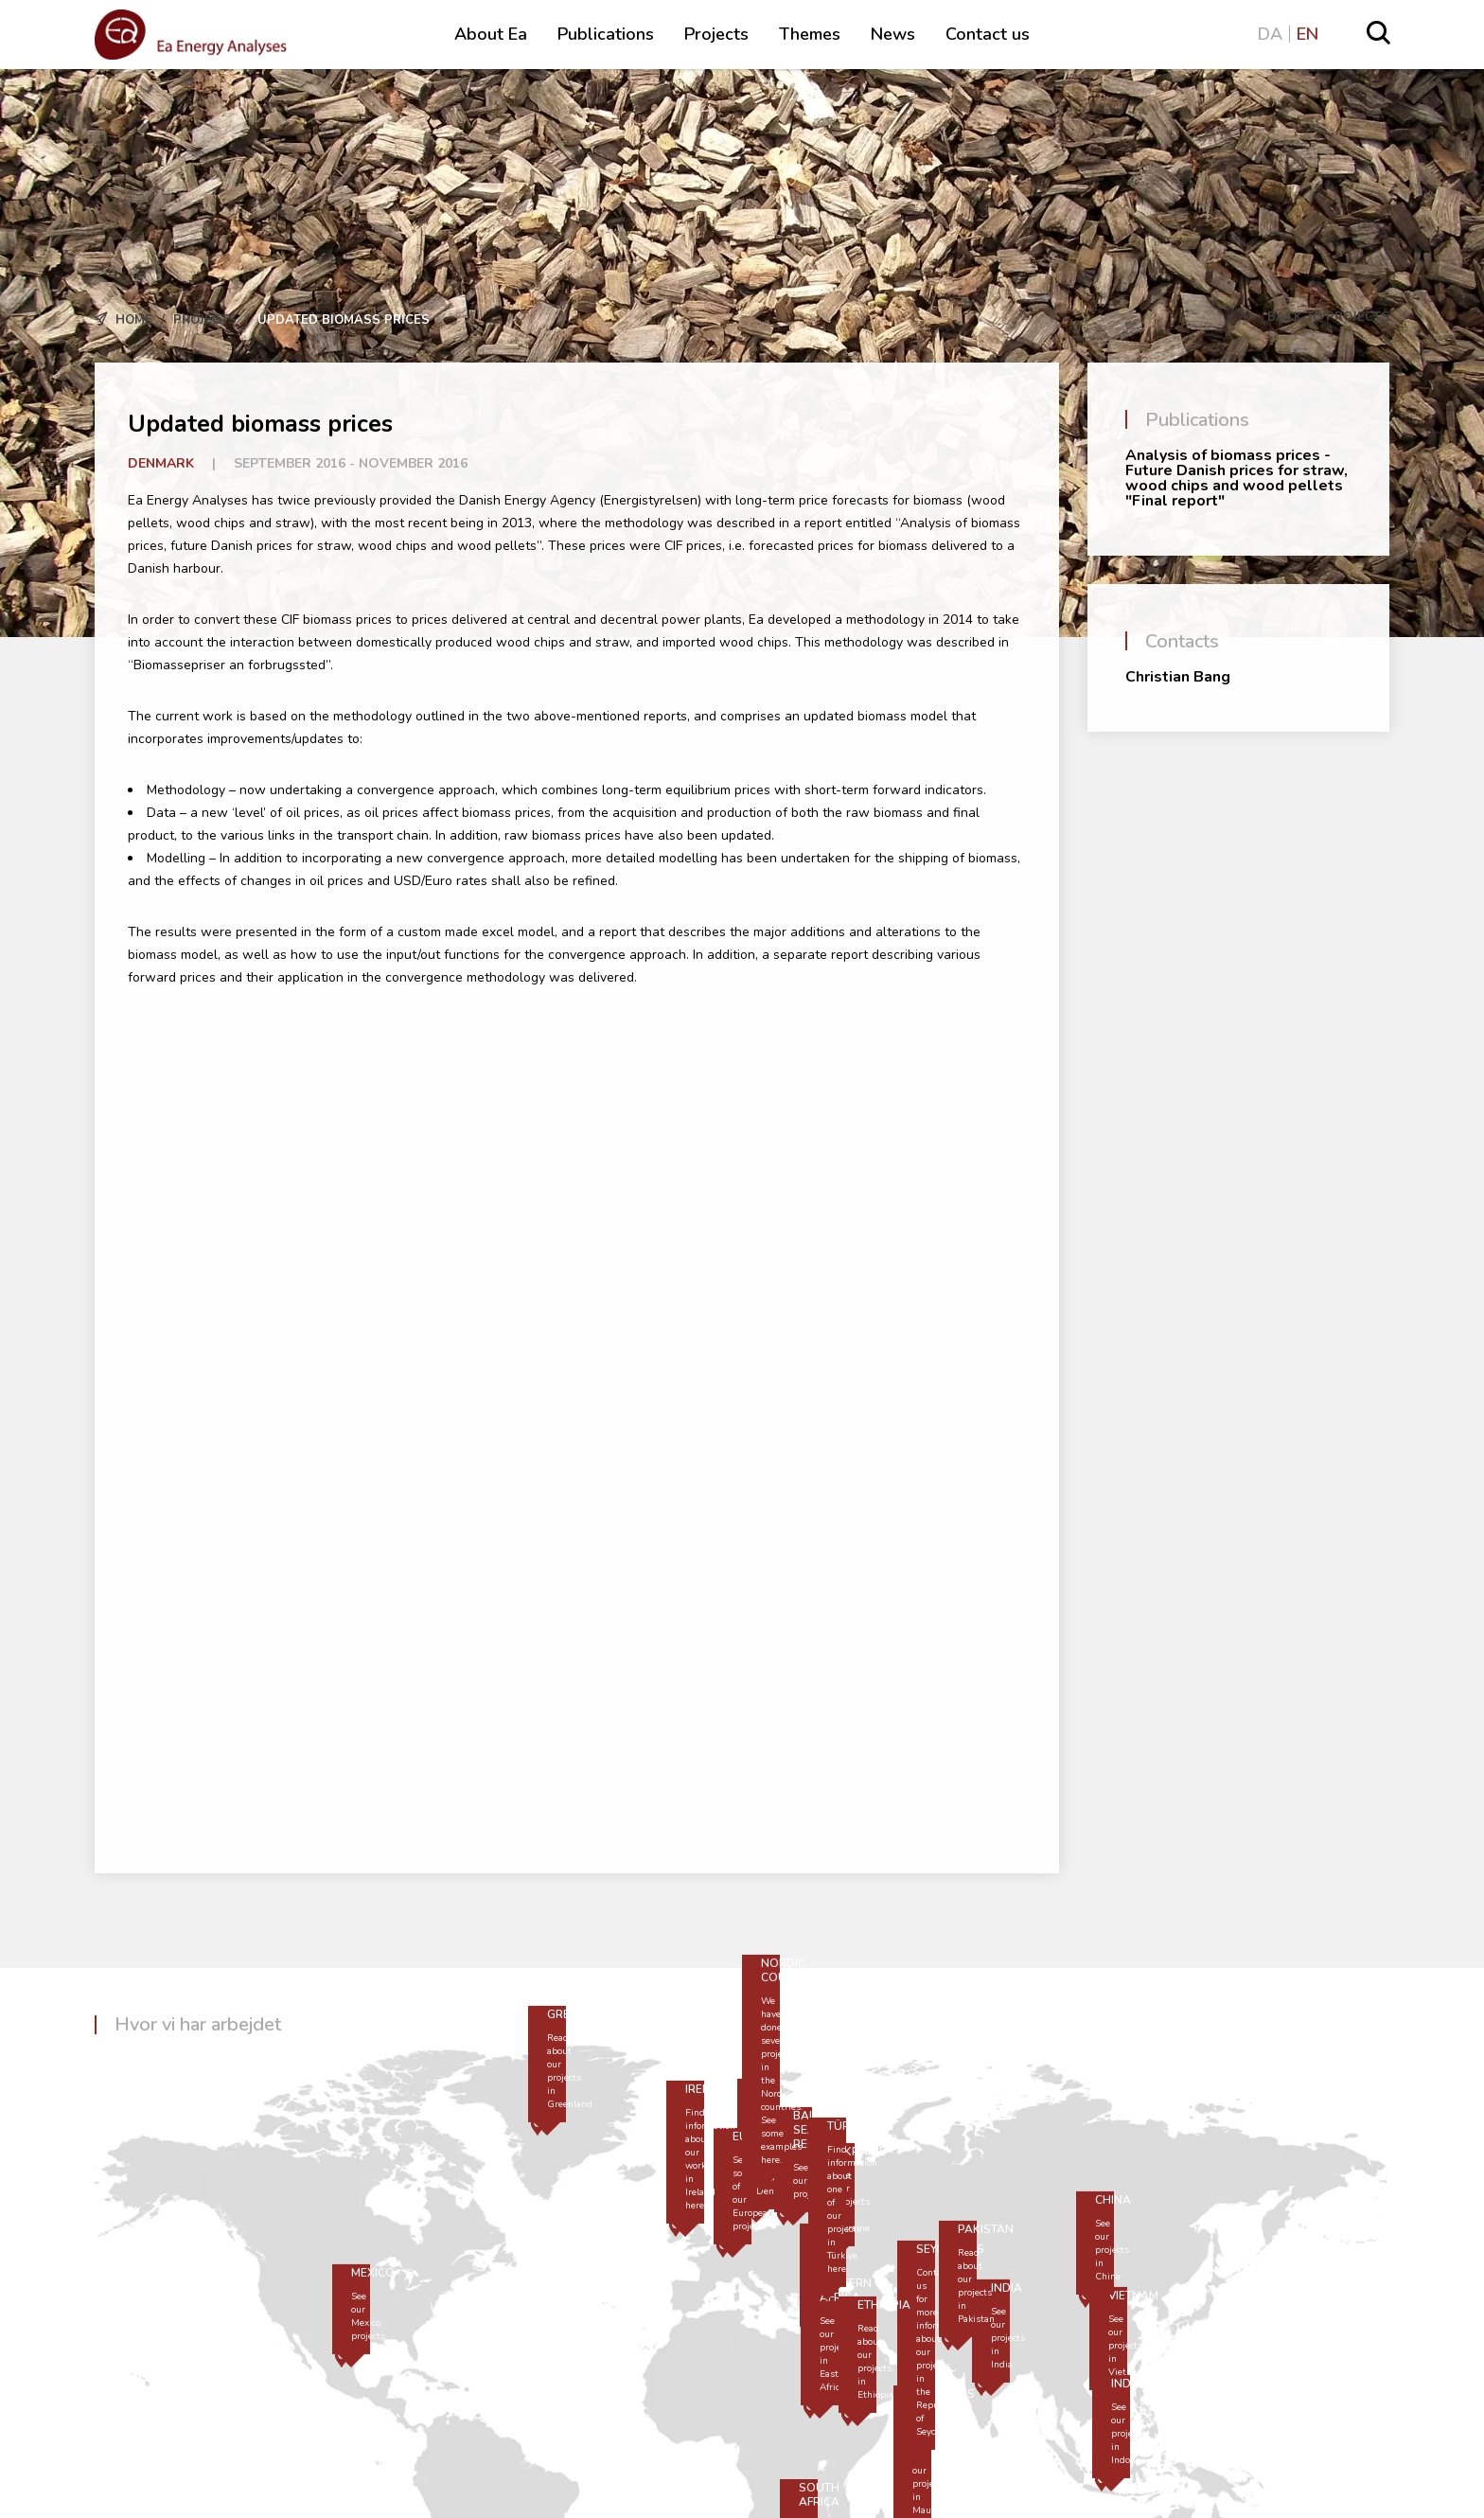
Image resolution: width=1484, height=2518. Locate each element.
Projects (716, 34)
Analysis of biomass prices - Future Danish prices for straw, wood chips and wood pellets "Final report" (1236, 478)
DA (1270, 34)
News (893, 34)
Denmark (161, 463)
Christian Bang (1177, 676)
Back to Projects (1317, 317)
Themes (809, 34)
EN (1307, 34)
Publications (605, 34)
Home (133, 319)
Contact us (987, 34)
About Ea (490, 34)
